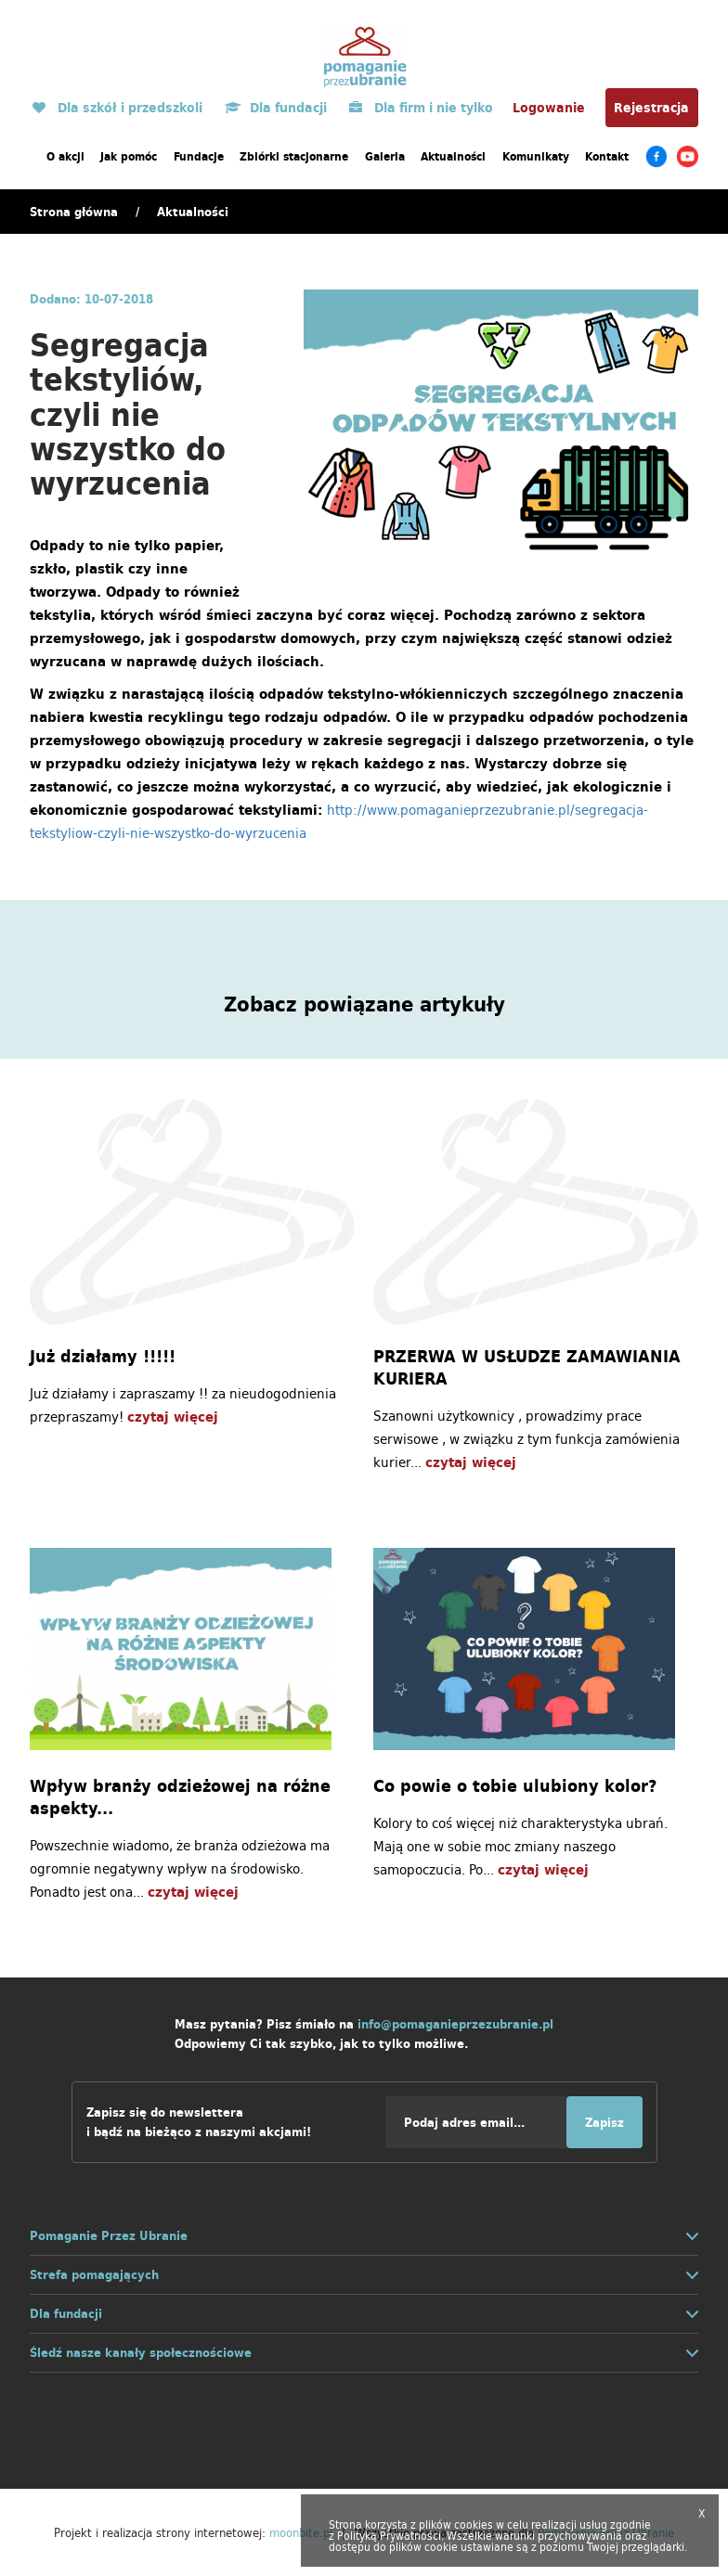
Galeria (385, 156)
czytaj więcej (172, 1416)
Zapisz (604, 2122)
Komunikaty (535, 156)
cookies (473, 2524)
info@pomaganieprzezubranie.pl (455, 2024)
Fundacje (199, 156)
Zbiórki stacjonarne (294, 156)
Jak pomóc (128, 156)
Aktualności (453, 156)
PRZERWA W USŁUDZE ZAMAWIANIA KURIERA (527, 1368)
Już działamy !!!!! (103, 1357)
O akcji (65, 156)
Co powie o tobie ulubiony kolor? (514, 1786)
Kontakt (607, 156)
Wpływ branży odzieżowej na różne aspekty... (180, 1797)
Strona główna (74, 212)
